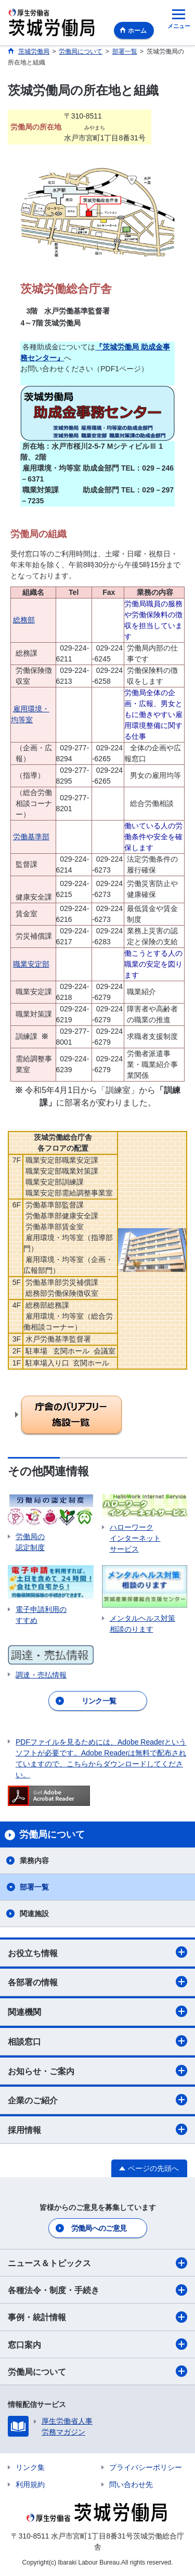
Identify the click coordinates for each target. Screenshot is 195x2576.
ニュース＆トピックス (97, 2263)
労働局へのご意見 (98, 2228)
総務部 (24, 620)
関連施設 (34, 1913)
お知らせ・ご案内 (97, 2070)
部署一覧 (34, 1887)
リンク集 (30, 2467)
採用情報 (97, 2129)
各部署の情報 (97, 1981)
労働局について (97, 2371)
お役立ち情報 (97, 1952)
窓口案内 (97, 2344)
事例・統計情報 (97, 2317)
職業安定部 (31, 964)
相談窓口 (97, 2041)
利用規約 (30, 2484)
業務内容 (34, 1860)
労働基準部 (31, 836)
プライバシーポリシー (145, 2467)
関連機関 (97, 2011)
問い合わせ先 (131, 2484)
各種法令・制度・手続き (97, 2290)
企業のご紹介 (97, 2099)
